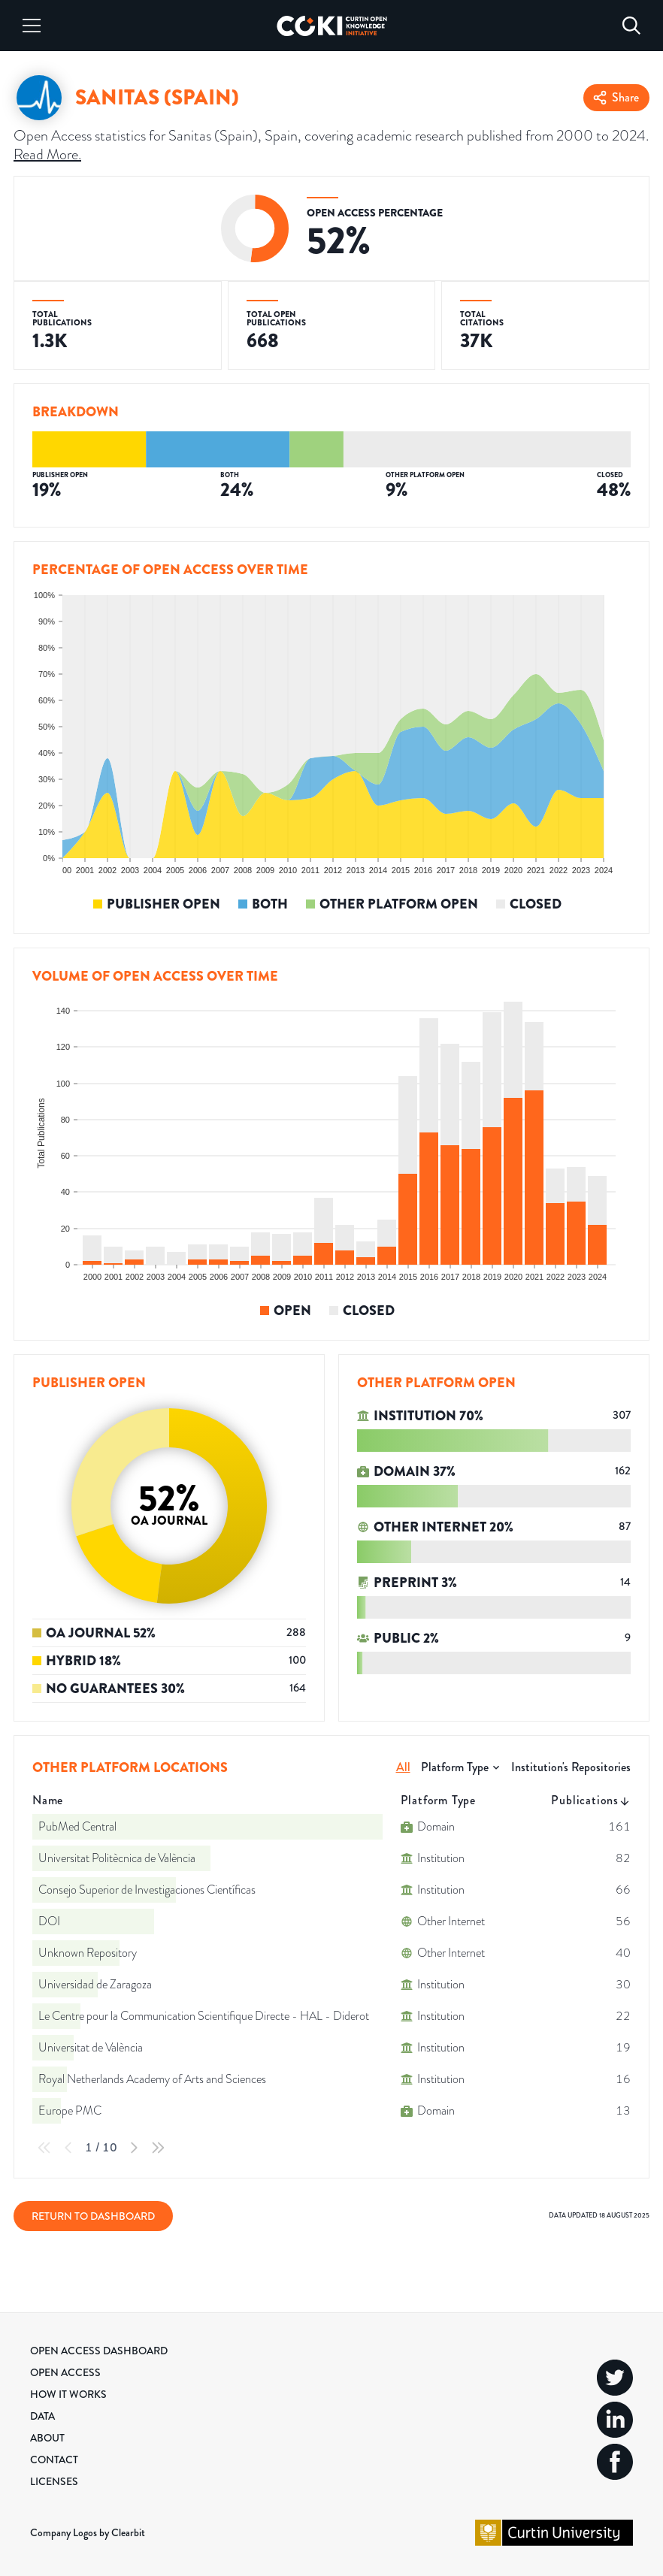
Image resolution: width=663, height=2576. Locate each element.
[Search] (631, 26)
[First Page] (44, 2148)
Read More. (47, 154)
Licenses (54, 2481)
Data (42, 2415)
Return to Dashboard (93, 2216)
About (47, 2437)
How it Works (68, 2394)
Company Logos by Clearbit (87, 2532)
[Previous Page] (68, 2148)
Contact (54, 2459)
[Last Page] (158, 2148)
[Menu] (32, 26)
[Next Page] (134, 2148)
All (403, 1767)
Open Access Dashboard (99, 2350)
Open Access (65, 2372)
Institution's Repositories (571, 1767)
